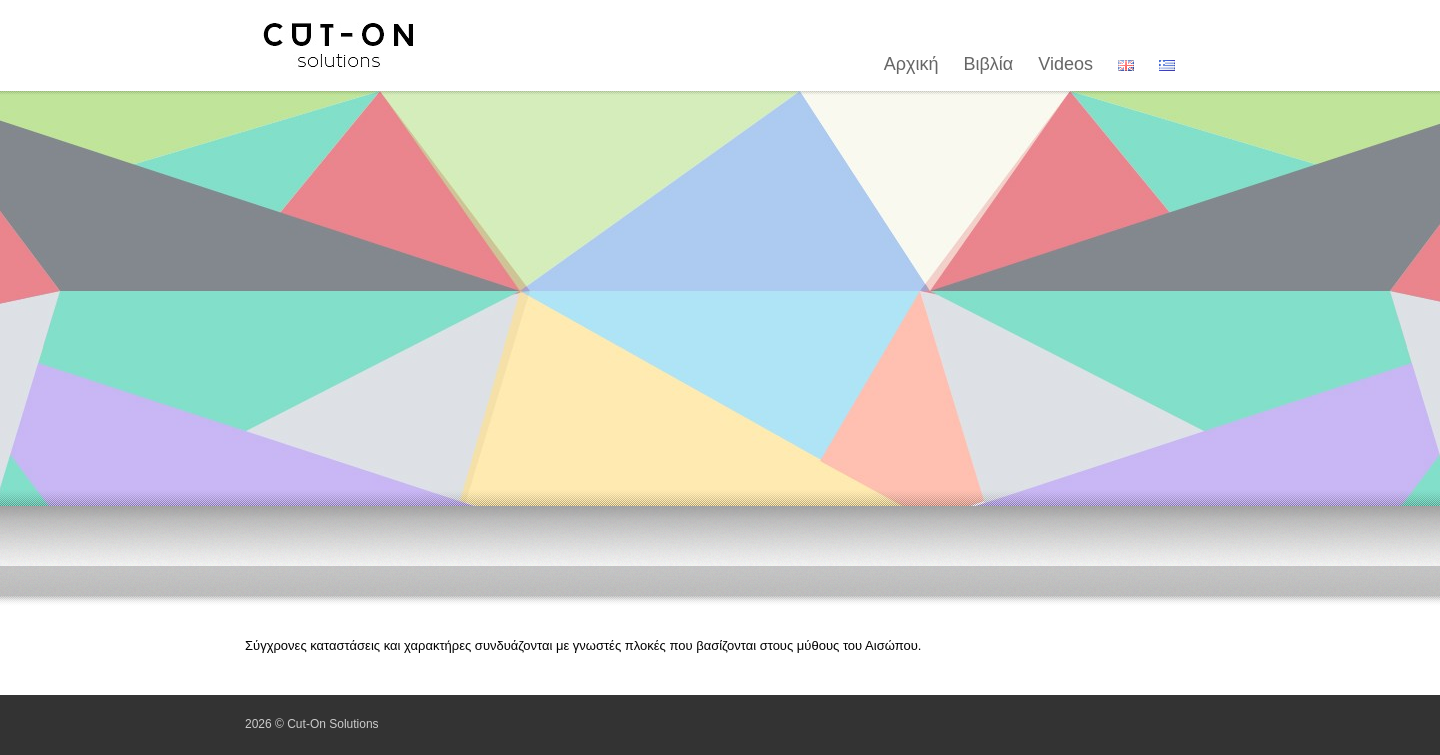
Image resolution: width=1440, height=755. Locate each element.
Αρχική (911, 64)
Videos (1065, 64)
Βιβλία (989, 64)
